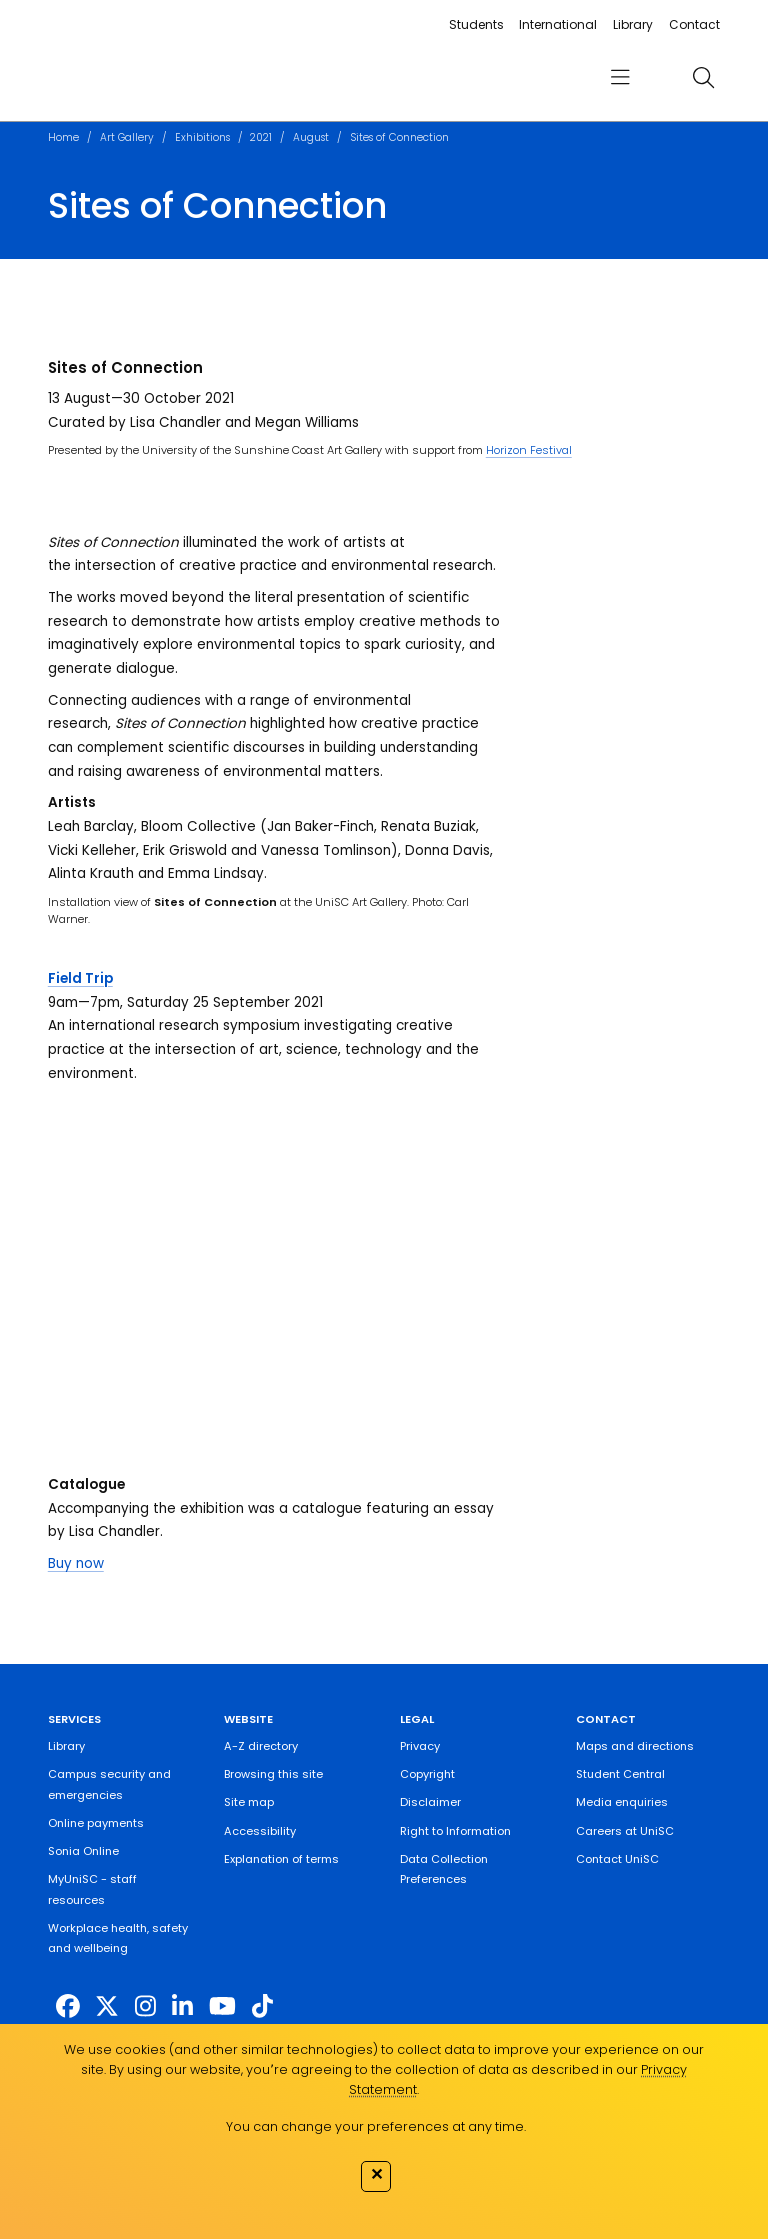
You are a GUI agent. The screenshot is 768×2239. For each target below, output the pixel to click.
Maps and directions (635, 1746)
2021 (261, 137)
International (558, 24)
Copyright (427, 1774)
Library (633, 24)
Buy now (76, 1563)
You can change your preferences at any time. (376, 2126)
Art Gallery (127, 137)
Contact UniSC (617, 1859)
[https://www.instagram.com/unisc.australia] (145, 2006)
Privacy (420, 1746)
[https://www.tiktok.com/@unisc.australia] (262, 2006)
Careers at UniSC (625, 1831)
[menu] (620, 77)
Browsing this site (273, 1774)
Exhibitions (202, 137)
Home (63, 137)
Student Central (620, 1774)
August (311, 137)
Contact (694, 24)
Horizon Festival (529, 450)
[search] (703, 77)
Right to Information (455, 1831)
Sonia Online (83, 1851)
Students (476, 24)
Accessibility (260, 1831)
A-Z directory (261, 1746)
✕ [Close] (376, 2174)
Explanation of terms (281, 1859)
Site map (249, 1802)
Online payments (96, 1823)
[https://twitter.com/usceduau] (107, 2006)
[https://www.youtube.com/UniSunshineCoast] (222, 2006)
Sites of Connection (399, 137)
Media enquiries (622, 1802)
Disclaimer (430, 1802)
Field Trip (80, 978)
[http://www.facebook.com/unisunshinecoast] (68, 2006)
